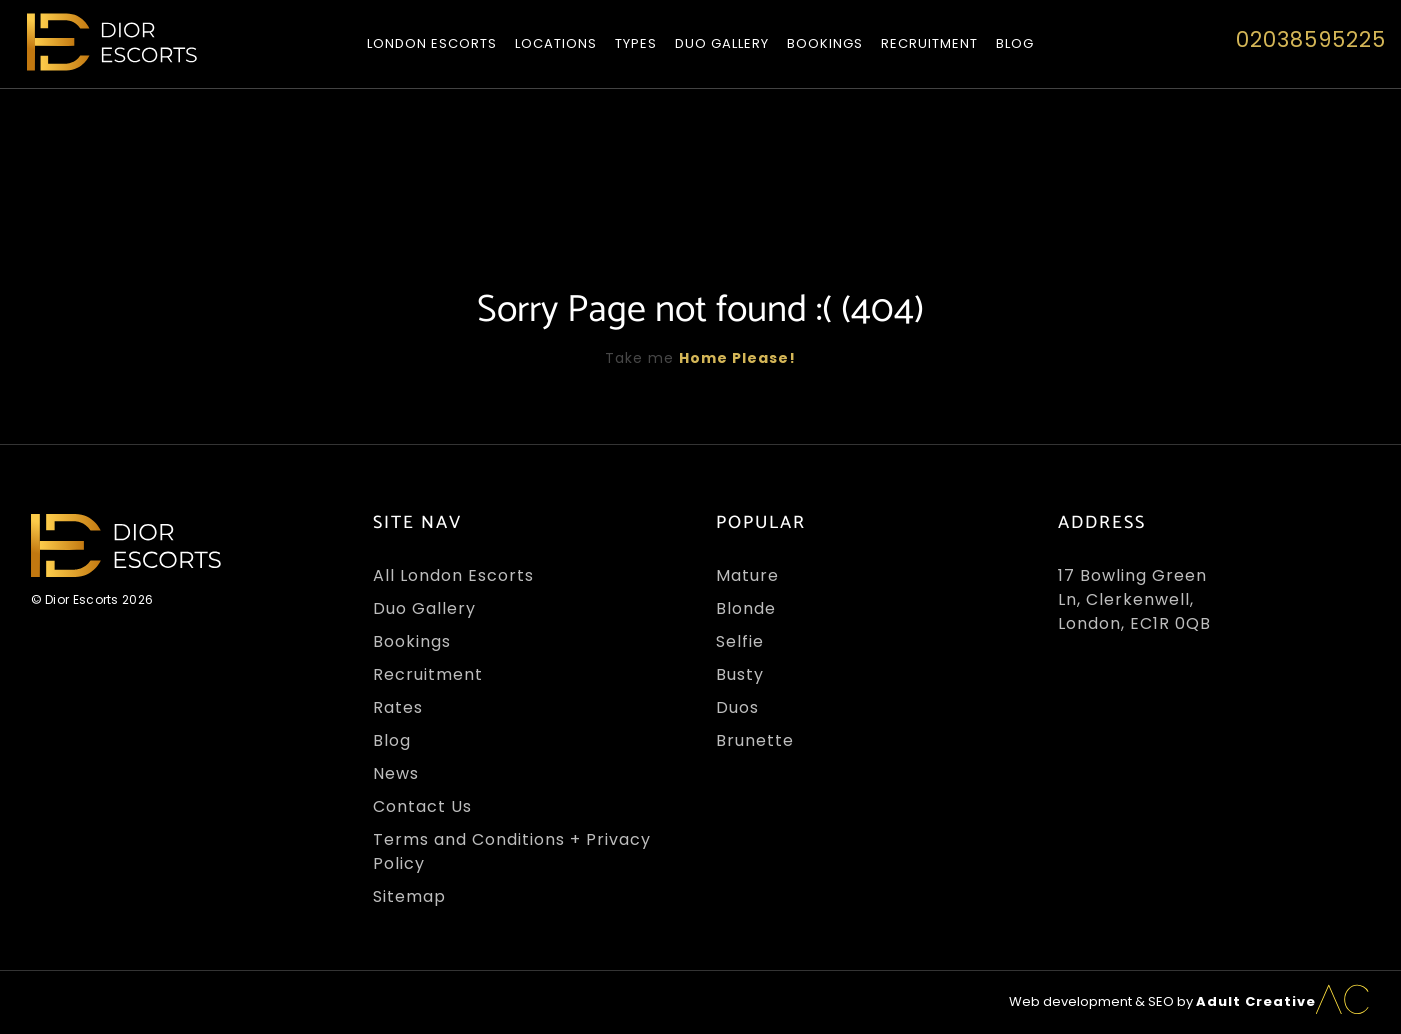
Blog (1015, 43)
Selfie (740, 641)
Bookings (825, 43)
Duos (737, 707)
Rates (398, 707)
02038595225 (1311, 39)
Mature (747, 575)
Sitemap (409, 896)
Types (636, 43)
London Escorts (432, 43)
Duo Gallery (722, 43)
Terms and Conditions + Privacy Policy (512, 851)
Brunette (755, 740)
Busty (740, 674)
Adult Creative (1256, 1001)
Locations (556, 43)
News (396, 773)
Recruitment (929, 43)
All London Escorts (453, 575)
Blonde (746, 608)
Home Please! (737, 358)
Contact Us (422, 806)
